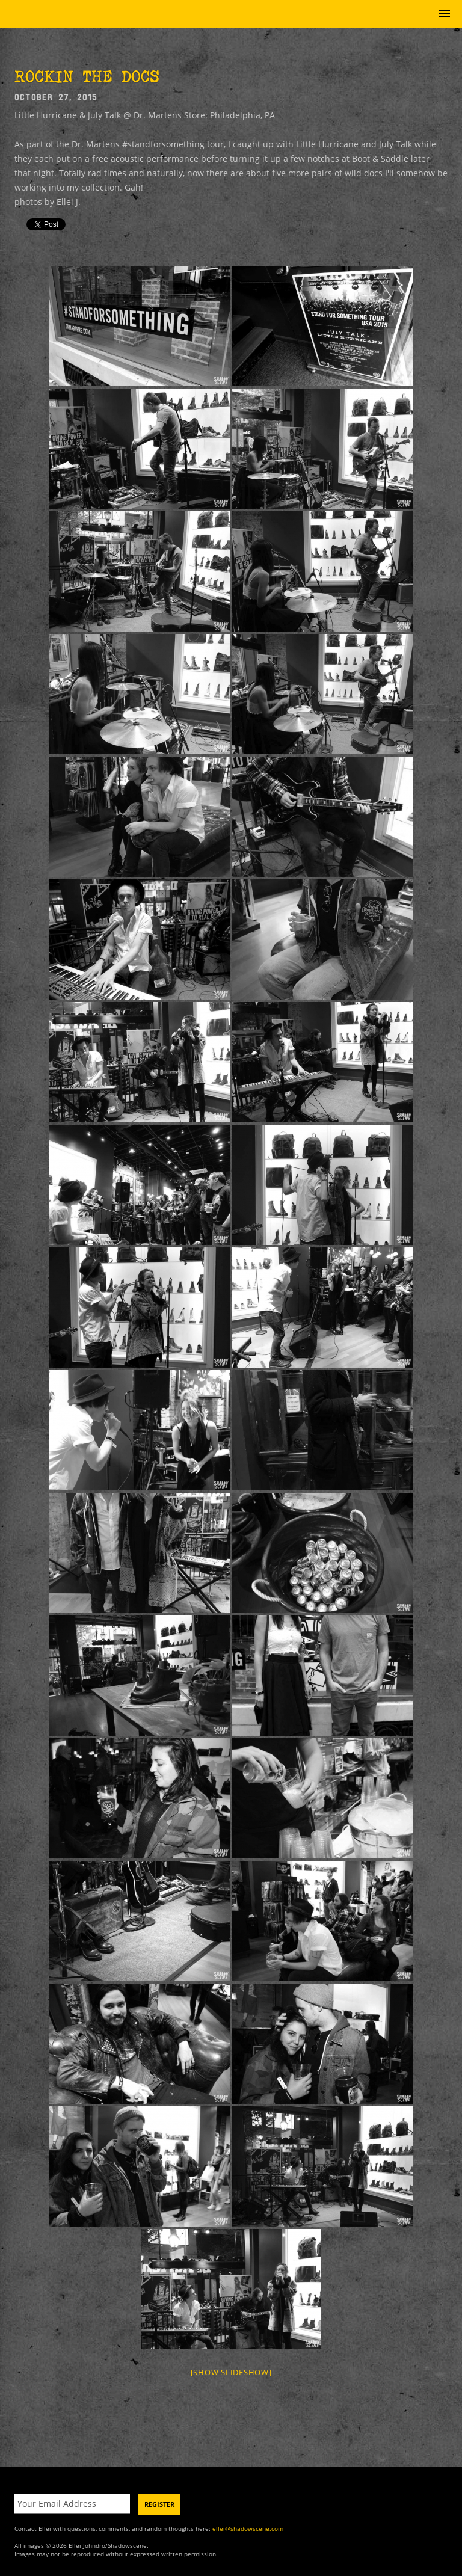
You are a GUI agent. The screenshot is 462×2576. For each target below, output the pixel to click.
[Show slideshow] (231, 2372)
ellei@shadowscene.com (247, 2528)
